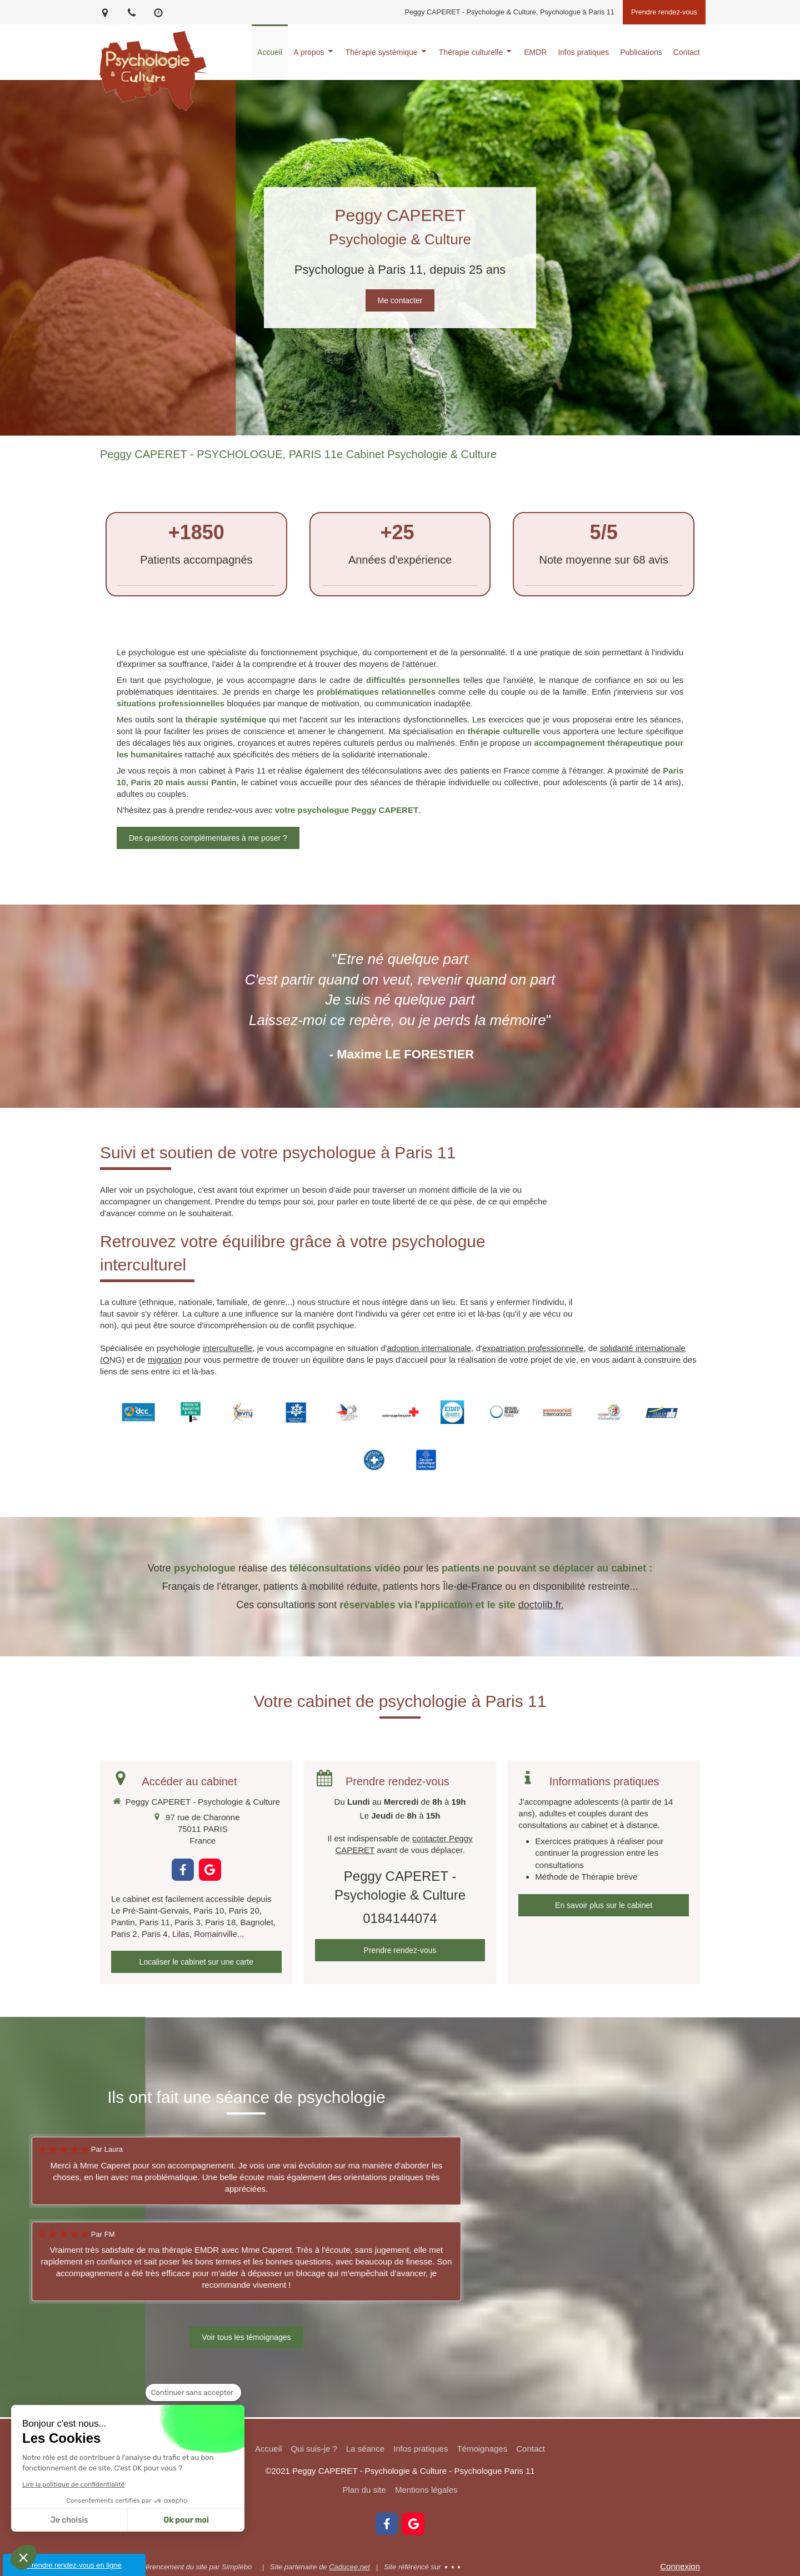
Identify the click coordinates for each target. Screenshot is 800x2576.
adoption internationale (429, 1348)
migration (165, 1359)
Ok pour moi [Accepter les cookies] (186, 2520)
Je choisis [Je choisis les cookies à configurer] (69, 2520)
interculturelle (227, 1348)
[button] (23, 2557)
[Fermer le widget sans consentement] (193, 2393)
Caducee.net (349, 2567)
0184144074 (400, 1918)
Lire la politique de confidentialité (73, 2484)
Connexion (680, 2566)
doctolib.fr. (541, 1604)
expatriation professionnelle (533, 1348)
